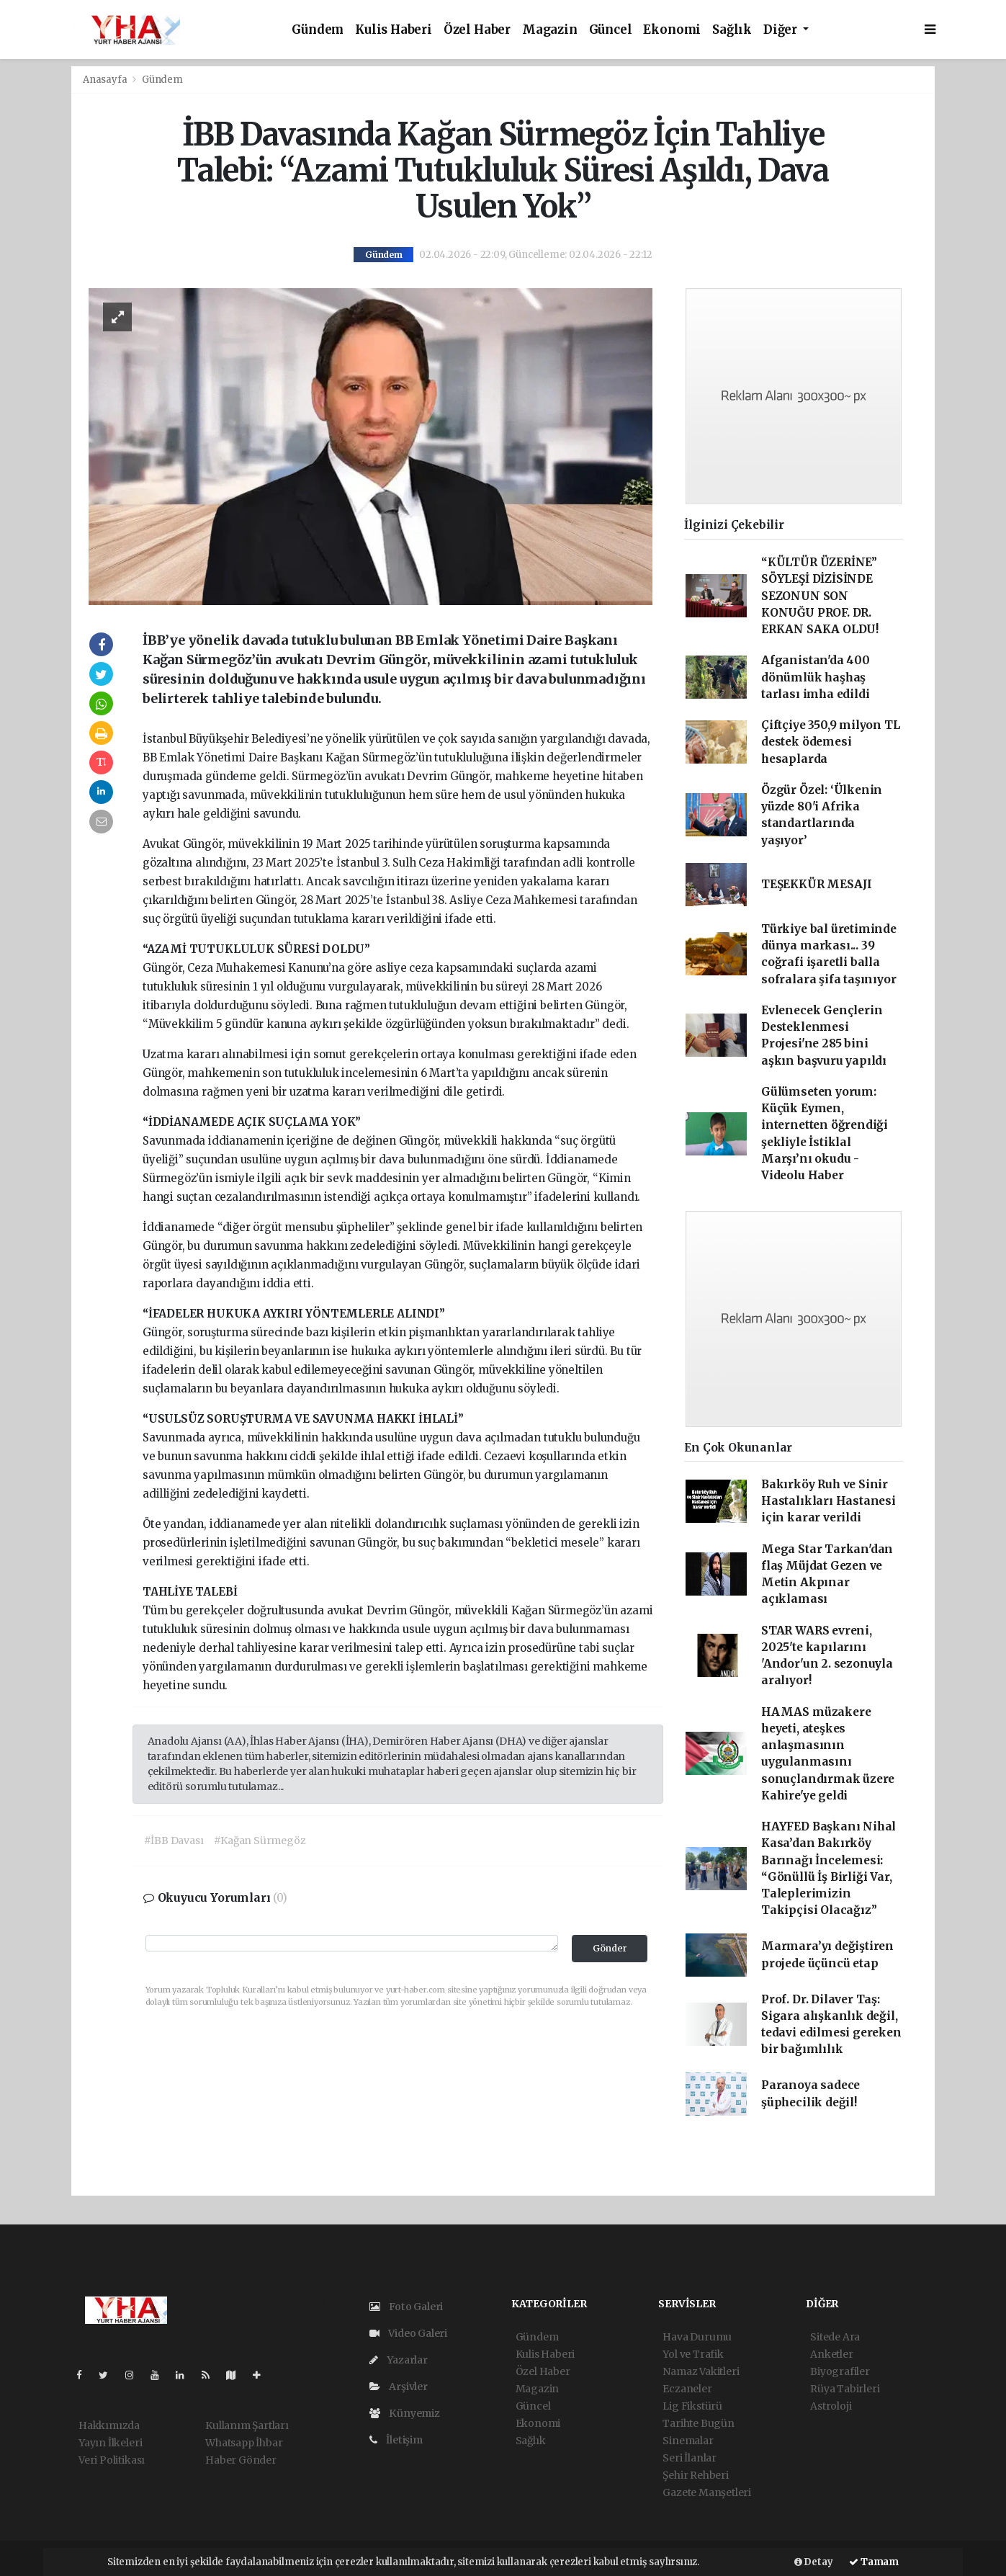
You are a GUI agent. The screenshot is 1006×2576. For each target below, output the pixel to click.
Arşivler (398, 2386)
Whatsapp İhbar (243, 2442)
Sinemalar (688, 2440)
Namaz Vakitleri (701, 2371)
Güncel (610, 29)
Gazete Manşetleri (707, 2492)
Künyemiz (404, 2413)
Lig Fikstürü (692, 2406)
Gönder (610, 1948)
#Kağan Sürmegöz (259, 1840)
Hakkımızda (109, 2425)
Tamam (874, 2562)
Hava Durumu (697, 2336)
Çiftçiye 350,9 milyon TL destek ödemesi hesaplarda (830, 742)
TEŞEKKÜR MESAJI (816, 884)
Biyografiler (840, 2371)
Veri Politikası (111, 2460)
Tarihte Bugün (699, 2423)
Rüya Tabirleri (844, 2388)
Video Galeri (408, 2333)
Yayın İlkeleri (110, 2442)
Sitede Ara (835, 2336)
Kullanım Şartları (247, 2425)
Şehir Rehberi (696, 2475)
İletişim (396, 2439)
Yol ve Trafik (693, 2354)
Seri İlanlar (690, 2457)
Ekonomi (672, 29)
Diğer (781, 29)
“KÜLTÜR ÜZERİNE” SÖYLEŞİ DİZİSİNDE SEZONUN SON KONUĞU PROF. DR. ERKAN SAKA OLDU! (820, 595)
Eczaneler (687, 2388)
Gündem (317, 29)
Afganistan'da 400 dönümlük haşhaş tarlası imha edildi (815, 677)
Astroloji (830, 2406)
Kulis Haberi (393, 29)
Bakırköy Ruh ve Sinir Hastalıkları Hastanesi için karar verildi (828, 1501)
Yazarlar (398, 2359)
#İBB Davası (174, 1840)
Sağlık (732, 29)
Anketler (831, 2354)
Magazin (550, 29)
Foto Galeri (406, 2306)
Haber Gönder (241, 2460)
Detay (813, 2562)
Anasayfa (106, 79)
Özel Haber (477, 29)
